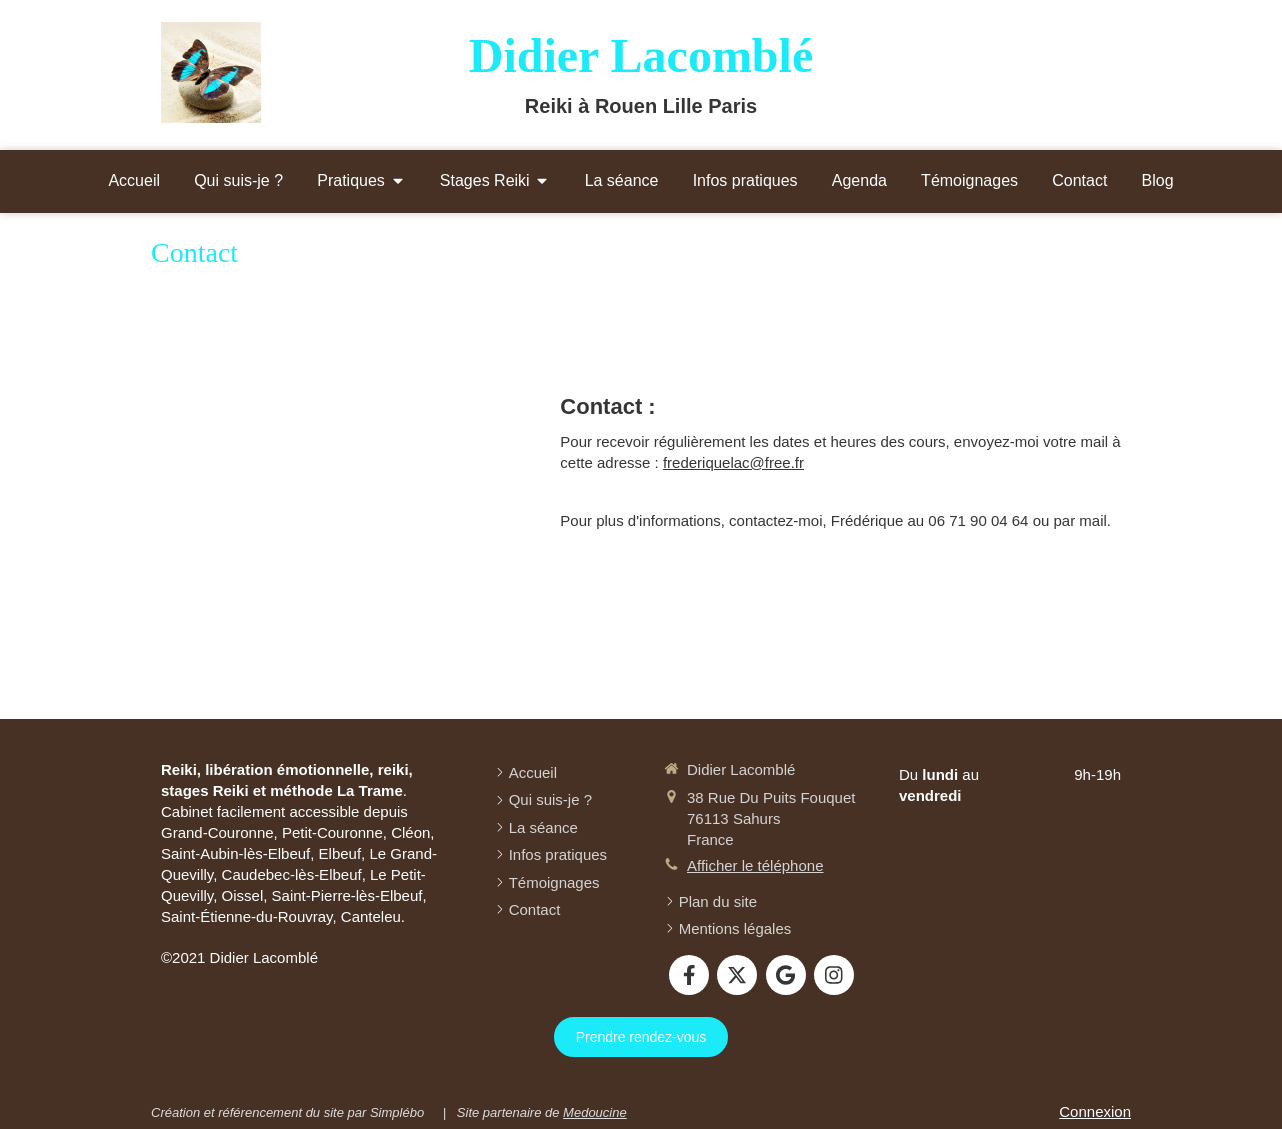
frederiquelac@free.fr (733, 462)
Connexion (1095, 1111)
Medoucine (595, 1112)
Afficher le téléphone (755, 865)
